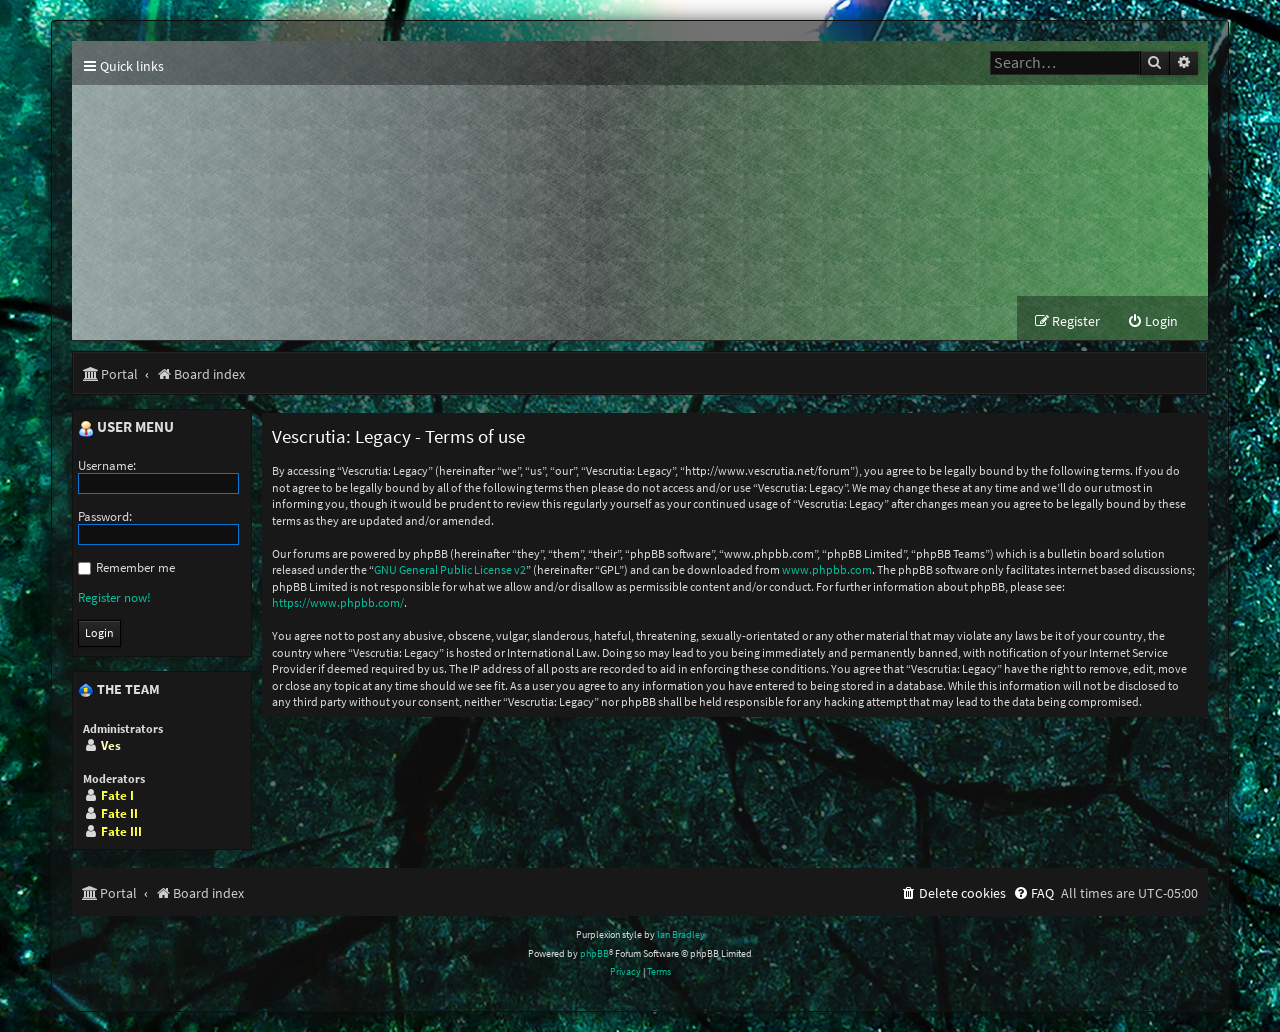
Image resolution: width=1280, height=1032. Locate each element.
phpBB (594, 953)
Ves (111, 745)
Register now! (114, 597)
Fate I (117, 795)
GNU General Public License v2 (450, 569)
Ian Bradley (681, 934)
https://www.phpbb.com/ (338, 602)
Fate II (119, 813)
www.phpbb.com (827, 569)
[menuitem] (1152, 321)
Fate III (121, 831)
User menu (126, 428)
